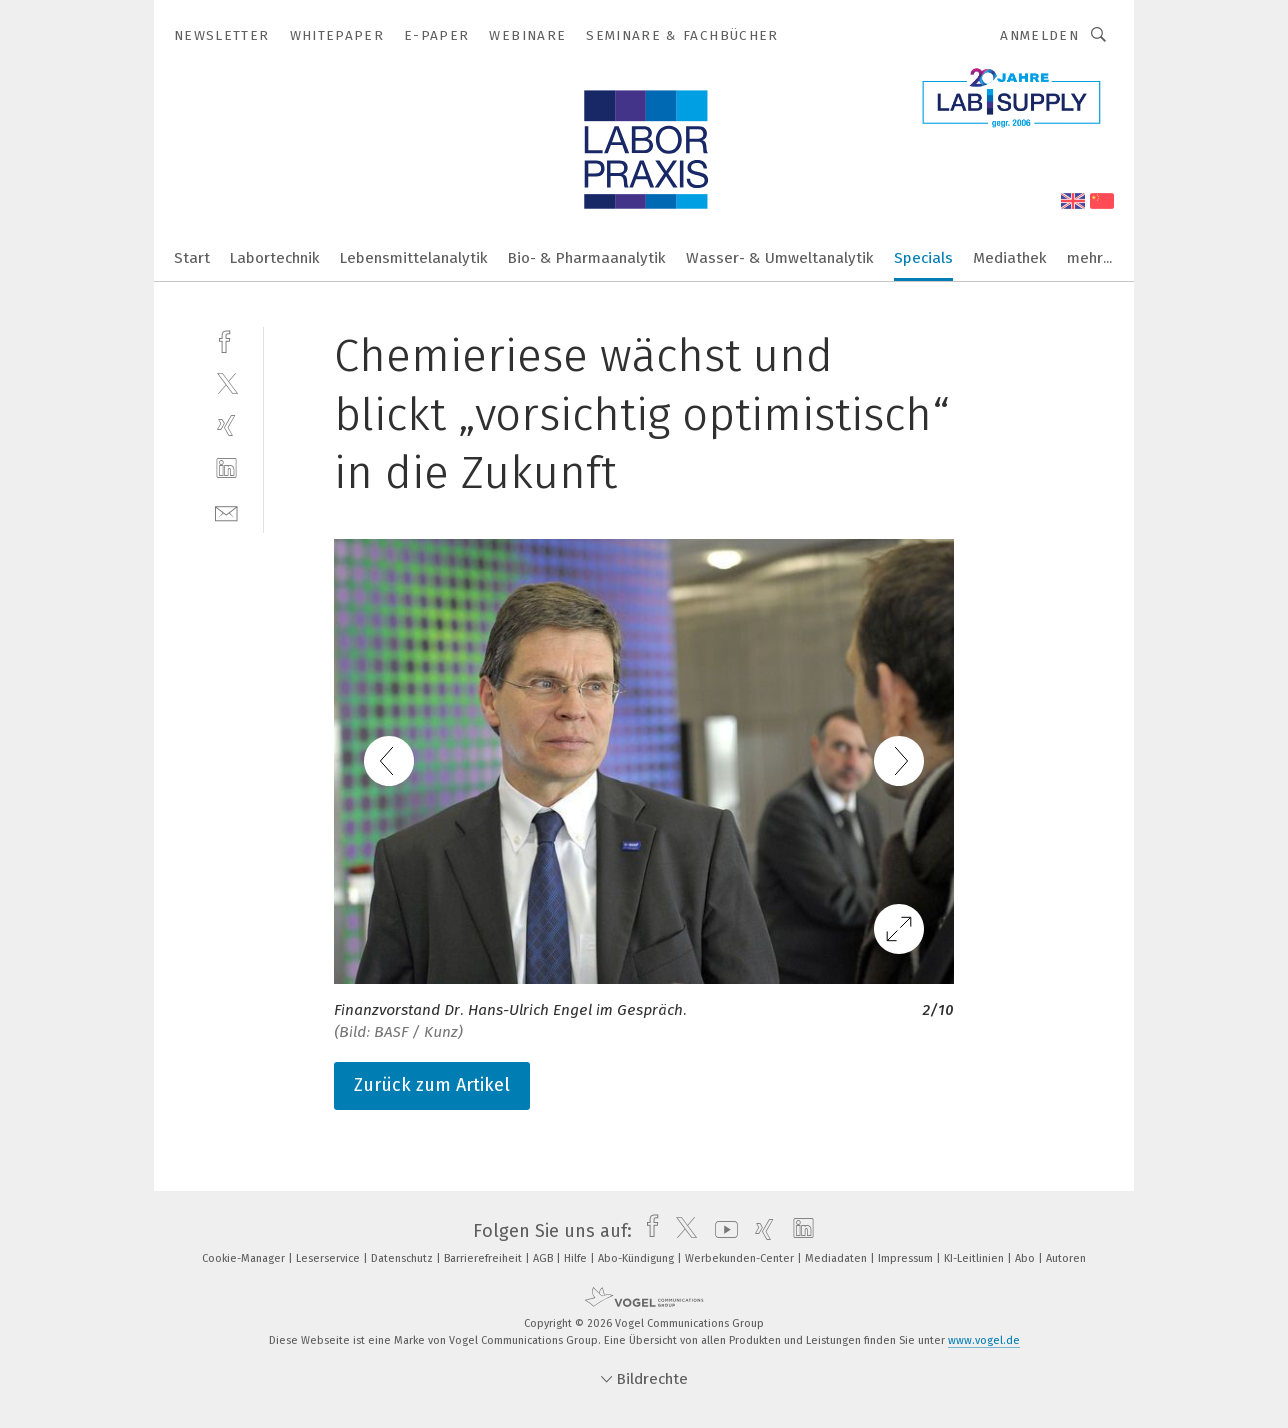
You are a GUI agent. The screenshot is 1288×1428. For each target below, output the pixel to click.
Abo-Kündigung (637, 1258)
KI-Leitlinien (975, 1258)
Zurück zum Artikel (432, 1085)
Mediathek (1010, 258)
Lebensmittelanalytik (414, 258)
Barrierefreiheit (484, 1258)
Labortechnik (275, 258)
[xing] (226, 425)
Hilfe (577, 1258)
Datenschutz (403, 1258)
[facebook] (226, 339)
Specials (923, 258)
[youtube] (721, 1231)
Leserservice (329, 1258)
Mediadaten (837, 1258)
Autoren (1066, 1258)
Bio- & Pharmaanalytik (587, 258)
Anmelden (1039, 35)
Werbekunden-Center (741, 1258)
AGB (544, 1258)
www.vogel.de (984, 1340)
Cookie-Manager (245, 1258)
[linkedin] (226, 468)
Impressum (907, 1258)
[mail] (226, 511)
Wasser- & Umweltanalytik (780, 258)
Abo (1026, 1258)
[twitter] (226, 382)
